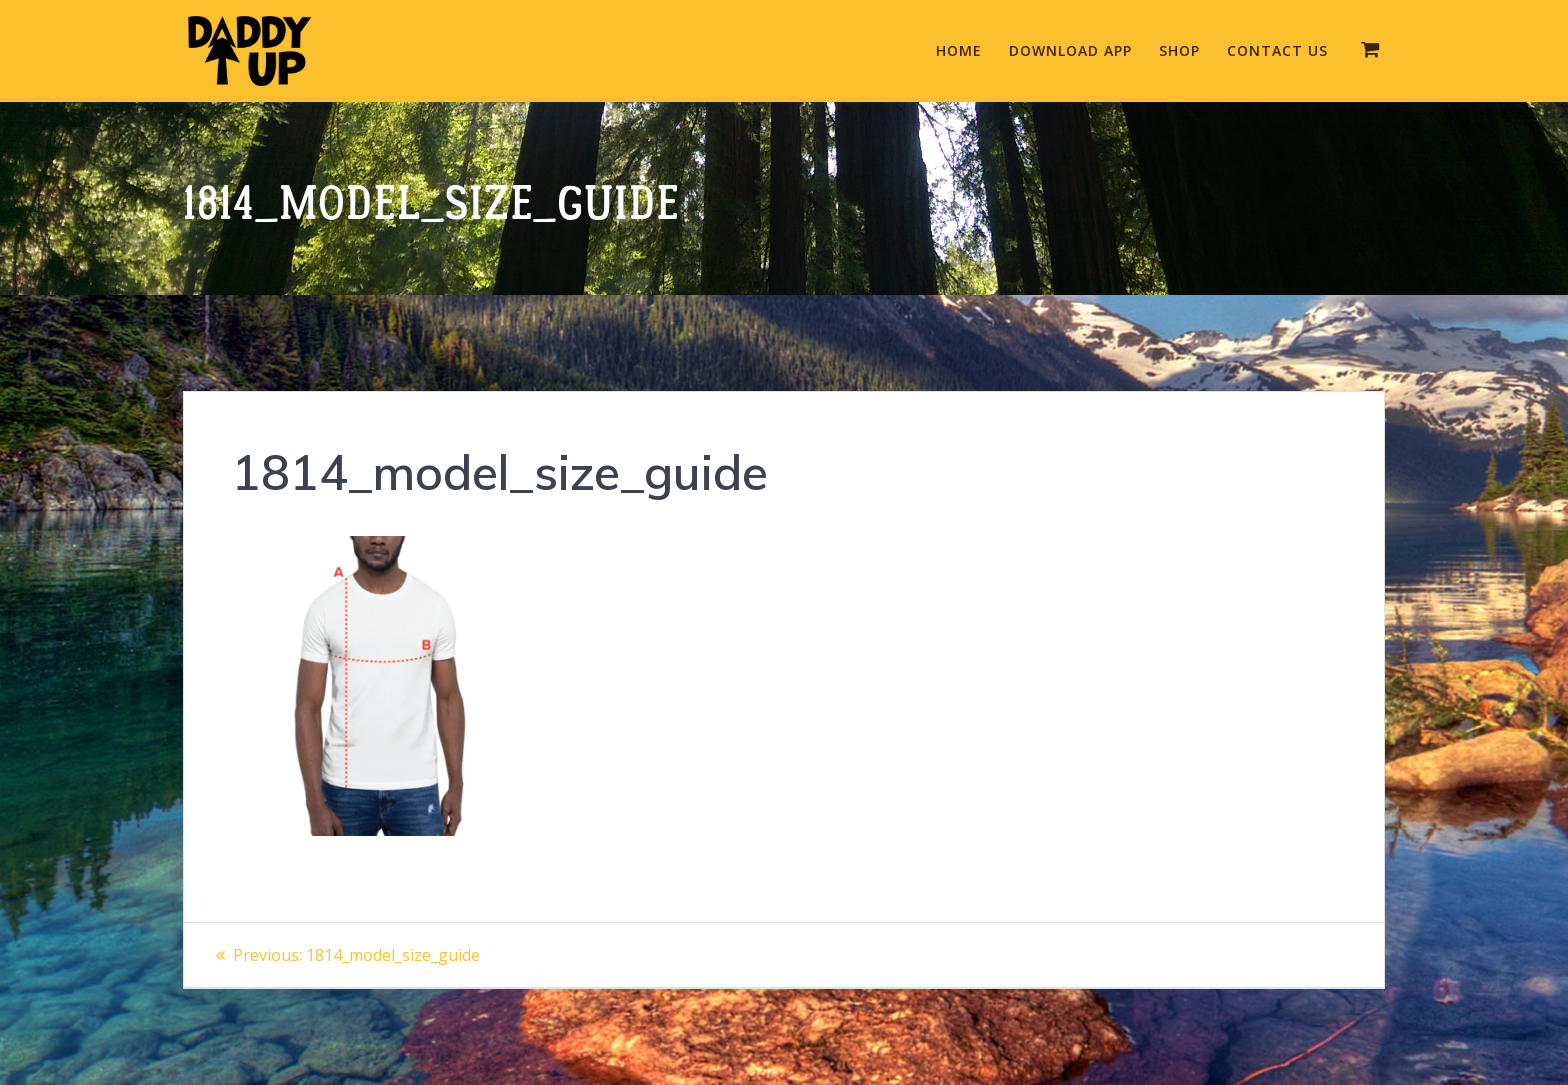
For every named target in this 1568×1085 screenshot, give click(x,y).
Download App (1070, 50)
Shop (1179, 50)
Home (959, 50)
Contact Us (1277, 50)
